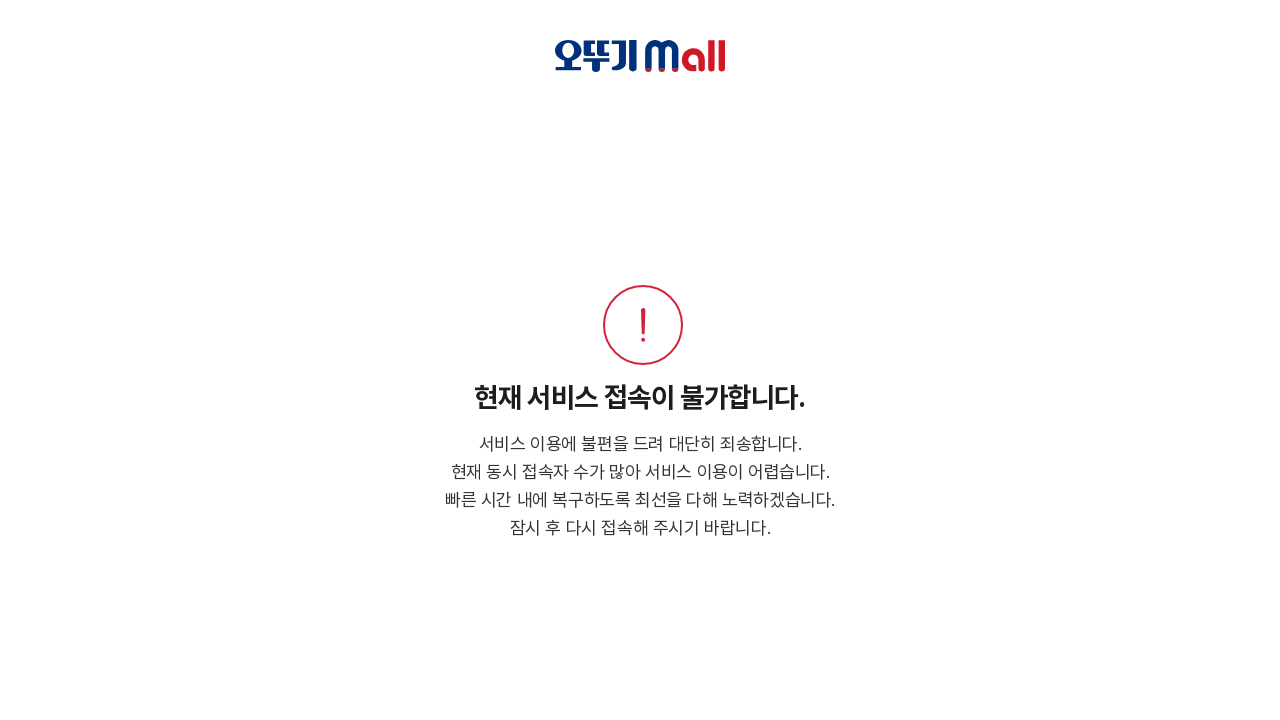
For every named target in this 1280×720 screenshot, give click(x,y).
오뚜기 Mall (640, 56)
